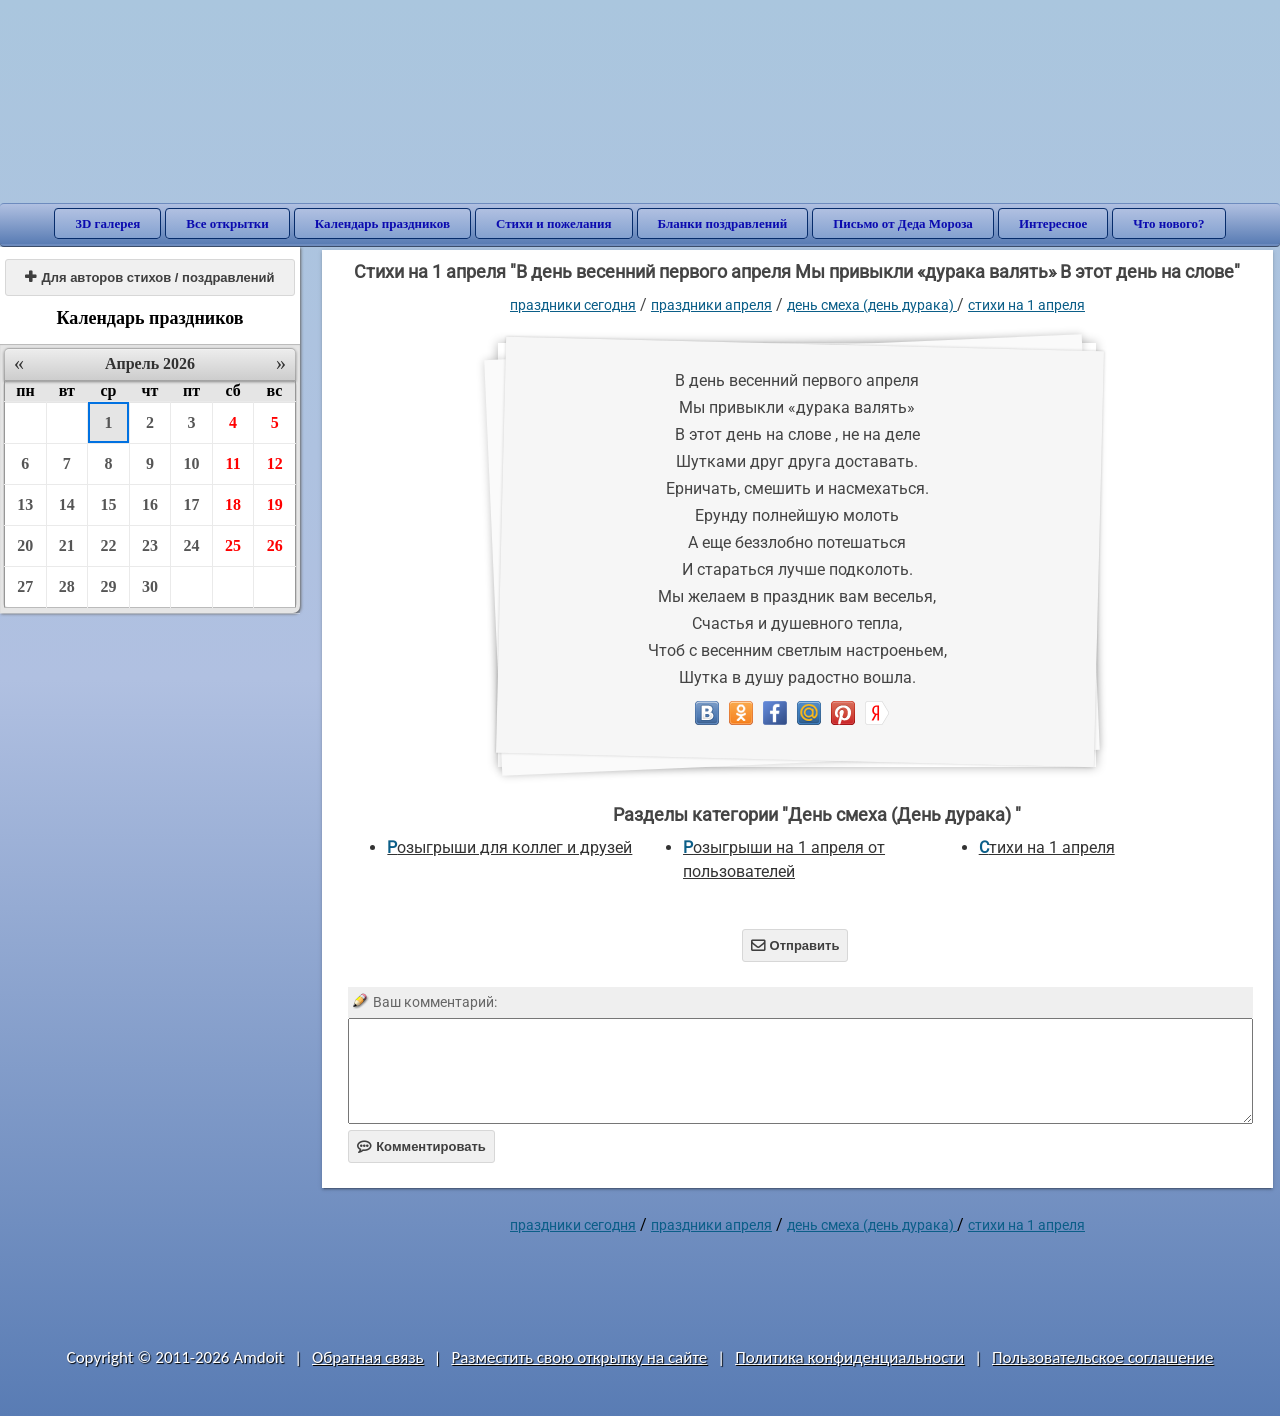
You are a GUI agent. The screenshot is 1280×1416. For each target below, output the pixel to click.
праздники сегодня (573, 305)
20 (25, 545)
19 (275, 504)
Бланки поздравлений (723, 223)
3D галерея (107, 223)
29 (108, 586)
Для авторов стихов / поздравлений (149, 277)
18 (233, 504)
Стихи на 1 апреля (1026, 305)
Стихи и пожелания (554, 223)
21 (67, 545)
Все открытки (227, 223)
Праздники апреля (711, 305)
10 (192, 463)
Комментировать (421, 1146)
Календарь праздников (382, 223)
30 (150, 586)
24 (192, 545)
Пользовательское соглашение (1102, 1357)
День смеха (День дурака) (872, 305)
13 (25, 504)
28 (67, 586)
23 (150, 545)
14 (67, 504)
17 (192, 504)
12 (275, 463)
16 (150, 504)
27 (25, 586)
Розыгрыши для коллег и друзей (509, 847)
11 (233, 463)
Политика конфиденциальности (849, 1357)
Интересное (1053, 223)
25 (233, 545)
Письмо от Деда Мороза (903, 223)
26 (275, 545)
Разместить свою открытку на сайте (579, 1357)
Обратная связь (368, 1357)
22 (108, 545)
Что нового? (1168, 223)
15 (108, 504)
